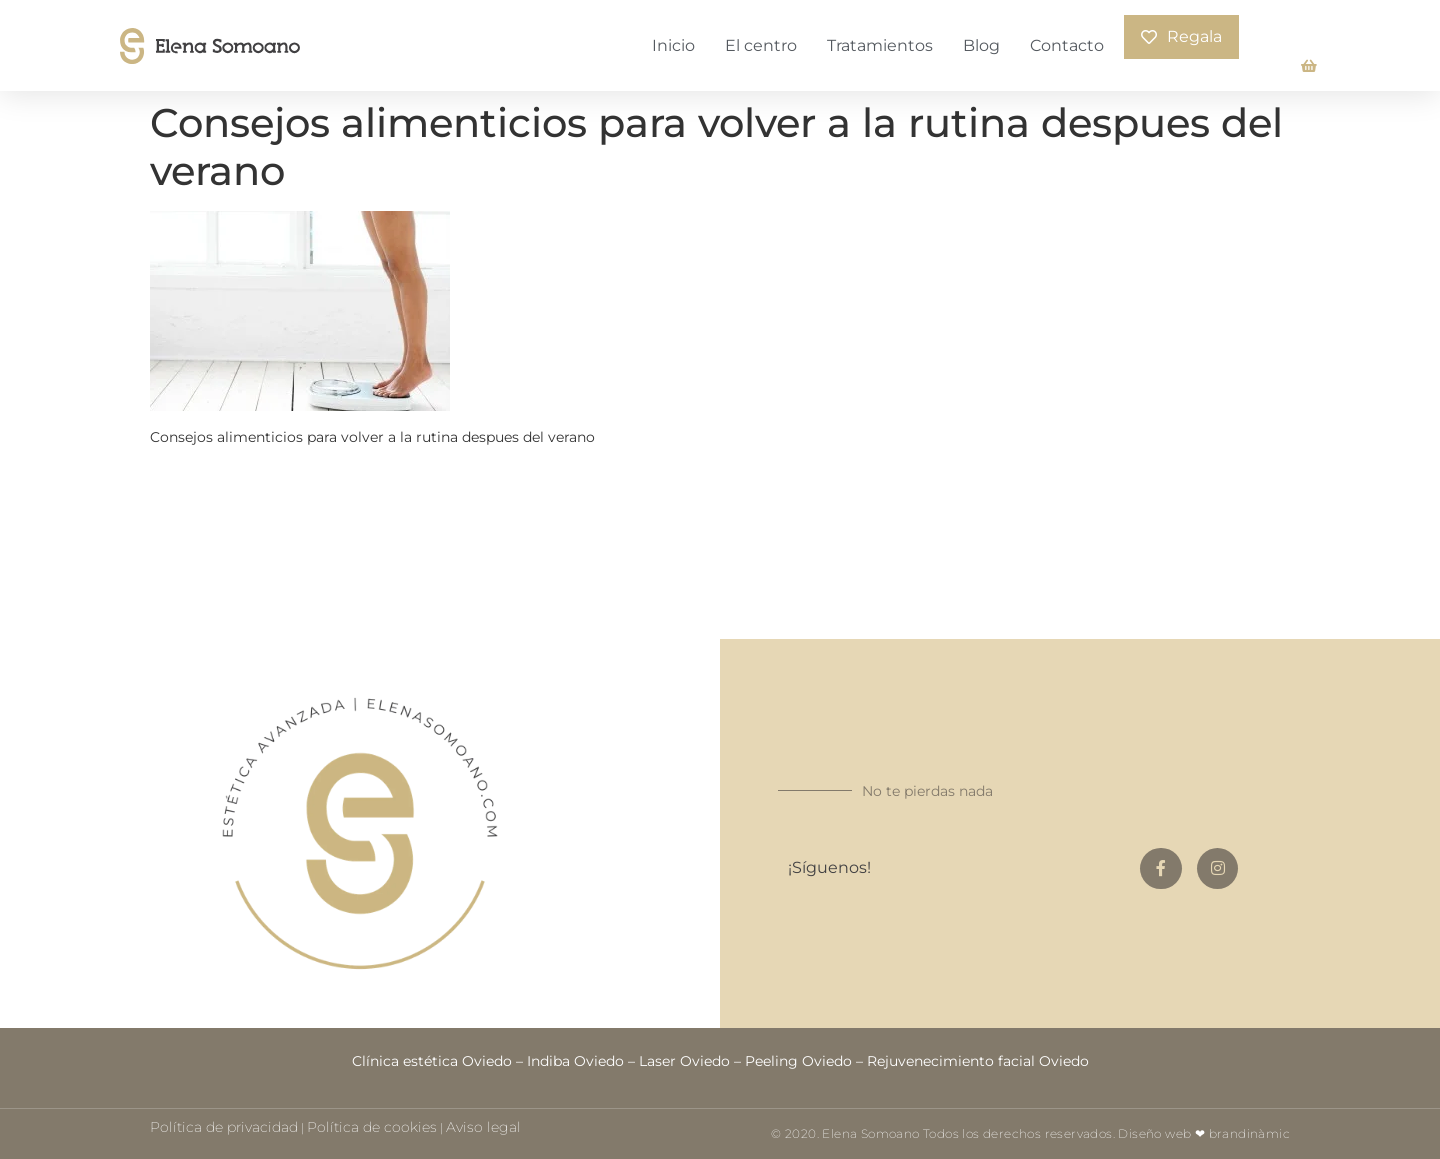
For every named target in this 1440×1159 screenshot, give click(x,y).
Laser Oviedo (684, 1061)
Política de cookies (372, 1127)
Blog (981, 45)
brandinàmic (1249, 1133)
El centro (761, 45)
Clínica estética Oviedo (432, 1061)
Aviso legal (483, 1127)
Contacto (1067, 45)
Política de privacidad (224, 1127)
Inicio (673, 45)
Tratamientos (880, 45)
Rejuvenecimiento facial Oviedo (978, 1061)
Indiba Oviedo (575, 1061)
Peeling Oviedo (798, 1061)
